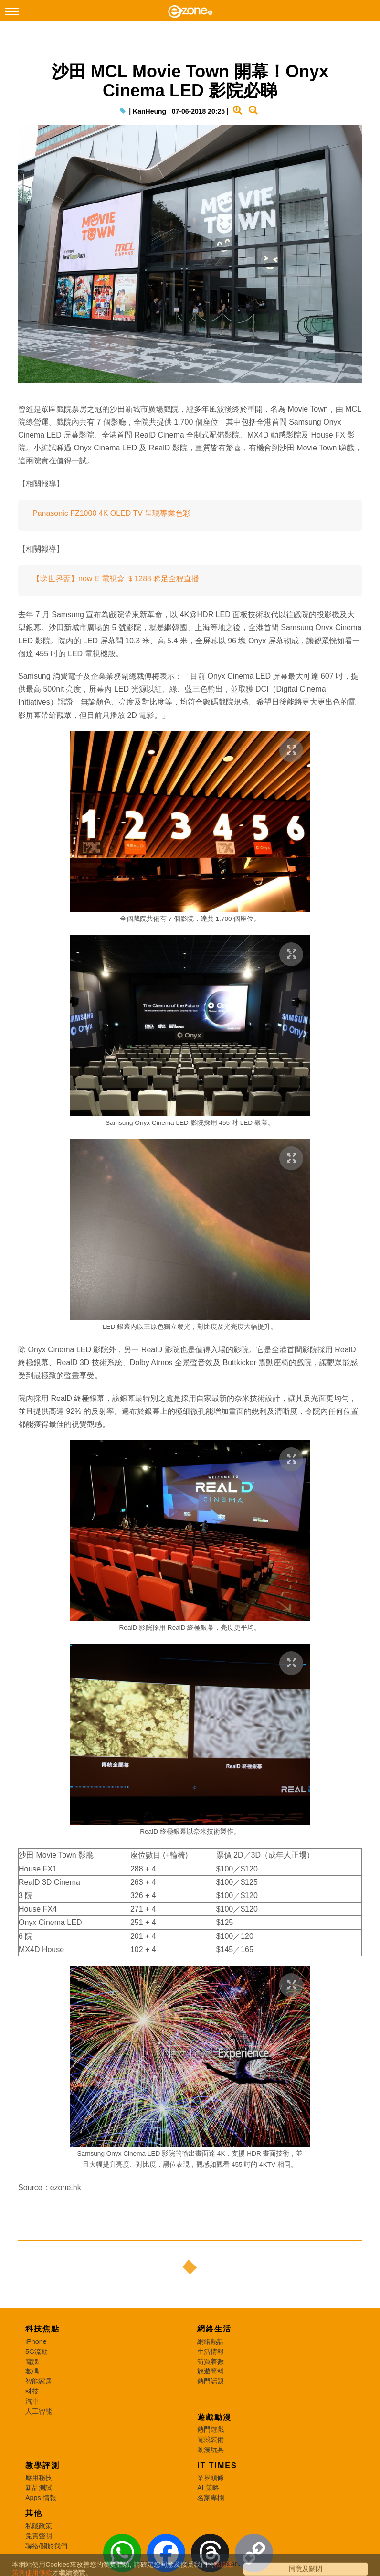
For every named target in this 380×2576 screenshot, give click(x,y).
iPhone (36, 2341)
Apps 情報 (40, 2497)
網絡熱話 (210, 2341)
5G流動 (36, 2351)
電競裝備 (210, 2439)
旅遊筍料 (210, 2371)
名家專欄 (210, 2497)
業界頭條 (210, 2477)
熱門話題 (210, 2381)
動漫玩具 (210, 2449)
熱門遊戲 (210, 2429)
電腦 (32, 2361)
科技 (32, 2391)
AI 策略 (208, 2487)
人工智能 (38, 2411)
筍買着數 (210, 2361)
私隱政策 (38, 2526)
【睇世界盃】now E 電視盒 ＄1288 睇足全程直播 (115, 579)
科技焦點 (42, 2329)
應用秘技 (38, 2477)
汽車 (32, 2401)
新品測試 (38, 2487)
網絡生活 (214, 2329)
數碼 (32, 2371)
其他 (33, 2513)
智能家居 (38, 2381)
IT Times (217, 2465)
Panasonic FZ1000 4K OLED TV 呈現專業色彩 (111, 513)
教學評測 (42, 2465)
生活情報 (210, 2351)
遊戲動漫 (214, 2417)
